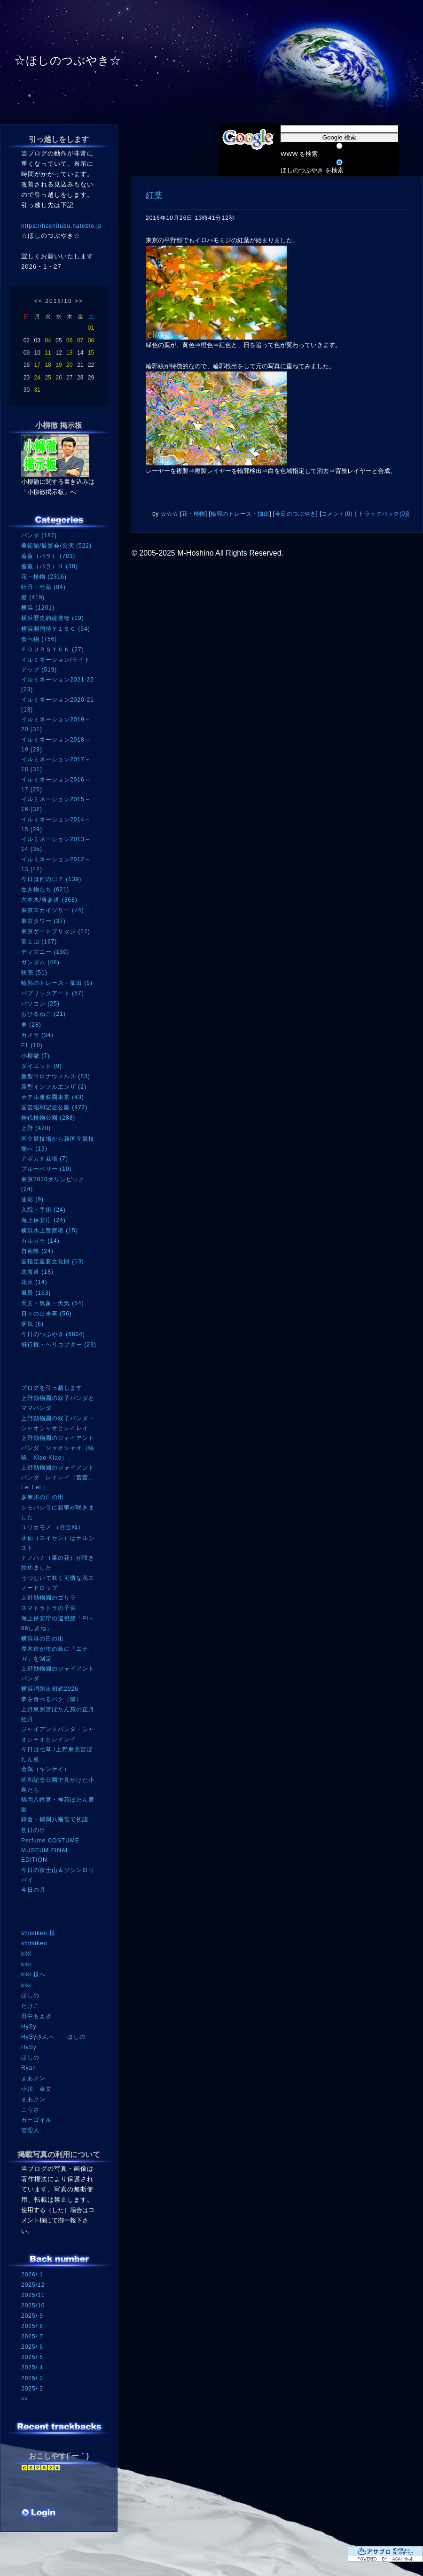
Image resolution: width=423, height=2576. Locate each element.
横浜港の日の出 (42, 1638)
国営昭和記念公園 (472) (54, 1107)
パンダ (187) (39, 535)
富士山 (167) (39, 941)
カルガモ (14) (40, 1241)
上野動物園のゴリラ (48, 1597)
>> (79, 301)
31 (37, 390)
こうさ (30, 2109)
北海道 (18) (37, 1272)
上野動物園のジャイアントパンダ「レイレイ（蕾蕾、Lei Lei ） (57, 1477)
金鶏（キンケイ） (45, 1769)
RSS (35, 2495)
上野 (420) (36, 1128)
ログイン (39, 2514)
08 (91, 340)
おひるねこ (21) (43, 1014)
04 (48, 340)
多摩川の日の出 (42, 1497)
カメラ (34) (37, 1035)
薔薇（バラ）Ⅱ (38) (49, 566)
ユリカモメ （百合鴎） (52, 1527)
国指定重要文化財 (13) (52, 1261)
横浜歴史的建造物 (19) (52, 618)
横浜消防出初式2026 (49, 1689)
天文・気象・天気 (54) (52, 1303)
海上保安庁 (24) (43, 1220)
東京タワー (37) (43, 921)
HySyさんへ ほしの (53, 2037)
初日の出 (33, 1830)
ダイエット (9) (41, 1066)
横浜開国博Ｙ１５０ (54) (55, 629)
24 (37, 377)
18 (48, 365)
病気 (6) (32, 1324)
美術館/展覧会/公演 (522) (56, 545)
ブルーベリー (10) (46, 1169)
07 (80, 340)
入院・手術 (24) (43, 1210)
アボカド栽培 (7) (44, 1158)
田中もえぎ (36, 2016)
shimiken (34, 1943)
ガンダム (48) (40, 962)
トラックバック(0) (382, 514)
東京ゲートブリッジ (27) (55, 931)
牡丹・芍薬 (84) (43, 587)
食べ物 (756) (39, 639)
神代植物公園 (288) (48, 1117)
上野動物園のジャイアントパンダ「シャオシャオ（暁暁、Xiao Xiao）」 (57, 1448)
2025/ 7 (32, 2336)
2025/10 (33, 2305)
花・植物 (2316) (44, 576)
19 (58, 365)
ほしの (30, 1995)
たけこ (30, 2006)
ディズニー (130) (45, 952)
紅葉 (154, 195)
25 (48, 377)
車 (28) (31, 1024)
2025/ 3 (32, 2378)
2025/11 (33, 2295)
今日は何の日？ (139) (51, 879)
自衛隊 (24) (37, 1251)
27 (69, 377)
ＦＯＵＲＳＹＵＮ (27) (52, 649)
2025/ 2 (32, 2388)
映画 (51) (34, 972)
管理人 (30, 2130)
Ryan (28, 2068)
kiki (26, 1953)
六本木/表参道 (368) (49, 900)
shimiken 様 (38, 1933)
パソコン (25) (40, 1003)
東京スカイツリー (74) (52, 910)
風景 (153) (36, 1293)
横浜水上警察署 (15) (49, 1230)
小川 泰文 (36, 2089)
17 (37, 365)
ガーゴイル (36, 2120)
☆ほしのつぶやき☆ (67, 60)
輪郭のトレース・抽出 (240, 514)
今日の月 (33, 1890)
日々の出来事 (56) (46, 1313)
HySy (29, 2026)
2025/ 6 (32, 2347)
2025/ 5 (32, 2357)
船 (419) (33, 597)
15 (91, 352)
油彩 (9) (32, 1199)
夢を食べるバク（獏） (51, 1699)
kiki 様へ (33, 1974)
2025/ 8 (32, 2326)
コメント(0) (336, 514)
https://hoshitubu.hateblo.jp (61, 226)
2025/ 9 (32, 2316)
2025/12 (33, 2285)
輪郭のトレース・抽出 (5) (57, 983)
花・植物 (193, 514)
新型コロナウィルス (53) (55, 1076)
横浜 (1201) (38, 607)
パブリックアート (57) (52, 993)
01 (91, 328)
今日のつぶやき (295, 514)
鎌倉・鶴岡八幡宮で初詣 (54, 1819)
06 (69, 340)
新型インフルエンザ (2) (53, 1086)
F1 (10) (32, 1045)
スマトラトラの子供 (48, 1608)
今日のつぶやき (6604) (53, 1334)
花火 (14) (34, 1282)
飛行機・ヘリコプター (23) (58, 1344)
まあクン (33, 2078)
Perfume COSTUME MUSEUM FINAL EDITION (50, 1850)
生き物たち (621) (45, 889)
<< (38, 301)
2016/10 (58, 301)
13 (69, 352)
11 (48, 352)
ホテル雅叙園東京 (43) (52, 1097)
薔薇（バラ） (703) (48, 556)
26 (58, 377)
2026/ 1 (32, 2274)
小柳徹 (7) (35, 1055)
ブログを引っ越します (51, 1388)
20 (69, 365)
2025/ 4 (32, 2367)
